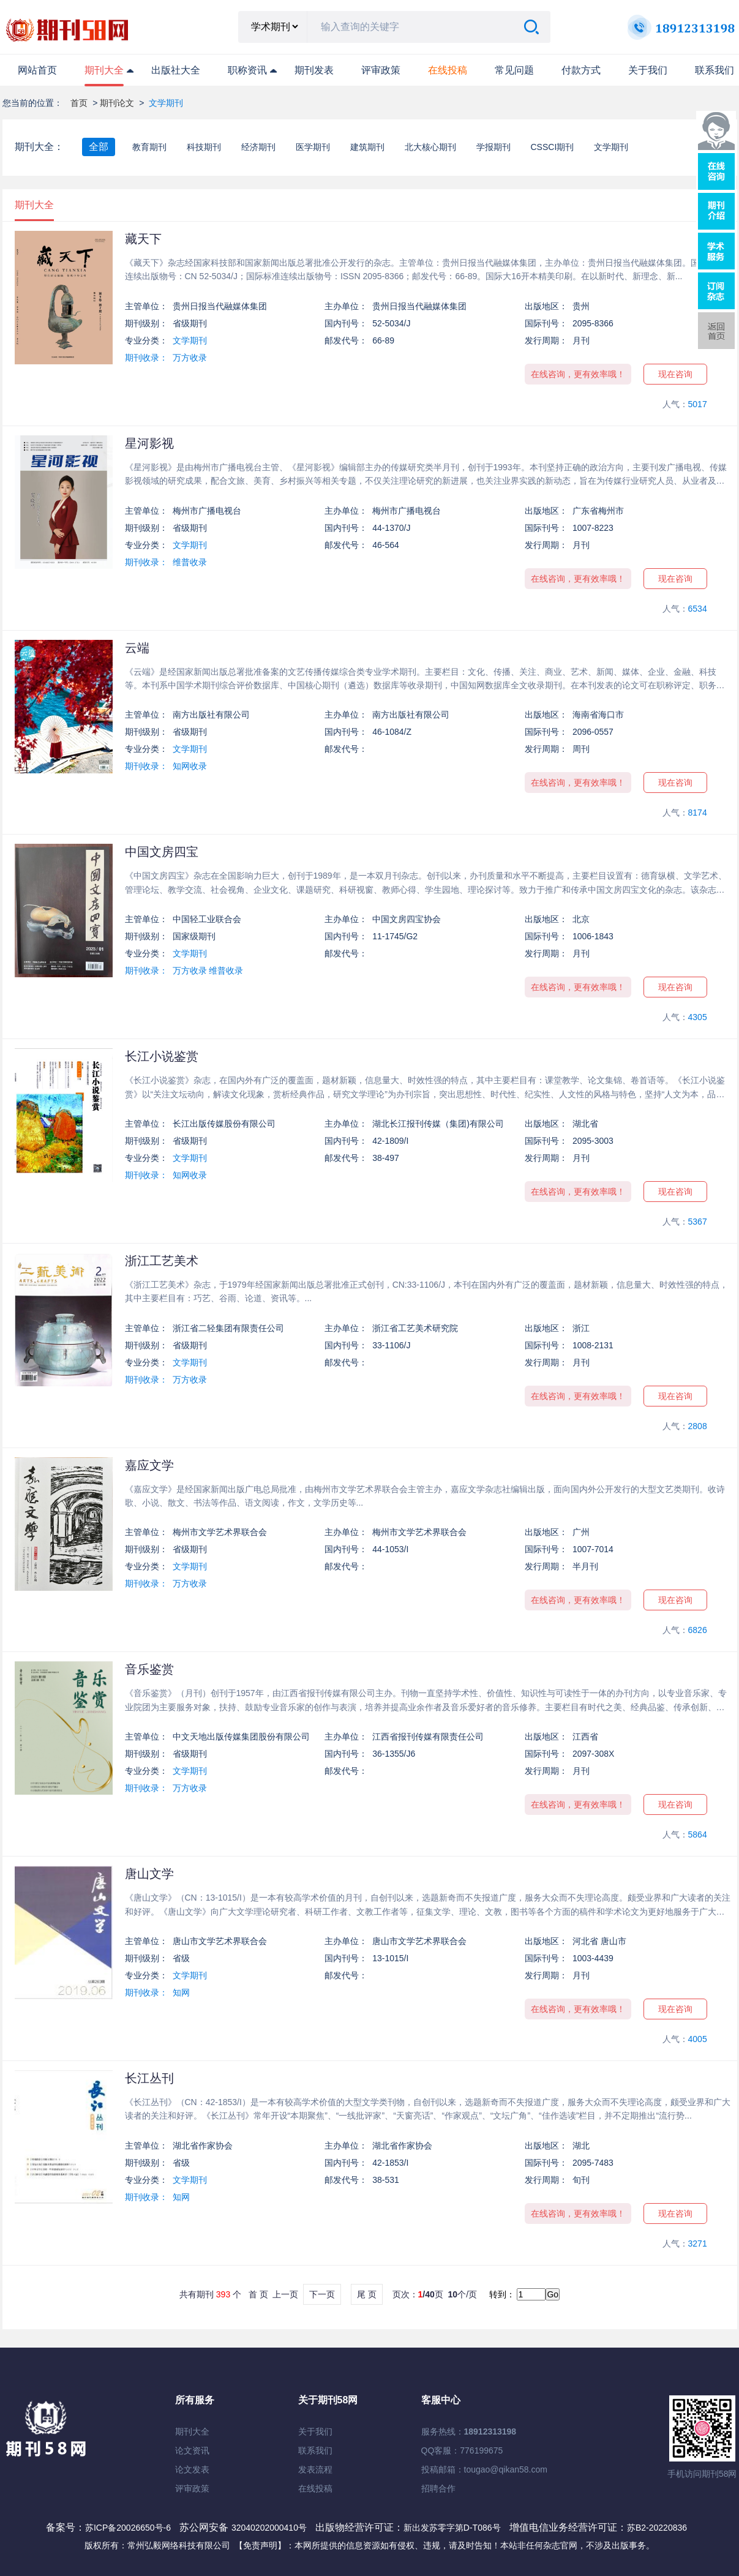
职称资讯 (247, 70)
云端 (137, 648)
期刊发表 (314, 70)
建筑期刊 (367, 147)
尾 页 (367, 2294)
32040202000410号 (270, 2528)
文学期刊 (611, 147)
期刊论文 (117, 103)
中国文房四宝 (161, 851)
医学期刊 (313, 147)
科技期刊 (204, 147)
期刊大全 (104, 70)
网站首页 (37, 70)
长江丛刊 (149, 2078)
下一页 (322, 2294)
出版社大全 (175, 70)
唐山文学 (149, 1873)
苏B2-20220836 (657, 2528)
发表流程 (315, 2469)
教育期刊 (149, 147)
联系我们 (714, 70)
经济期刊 (258, 147)
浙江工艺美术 (161, 1260)
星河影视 (149, 443)
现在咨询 (675, 374)
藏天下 (143, 239)
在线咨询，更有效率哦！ (578, 374)
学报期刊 (493, 147)
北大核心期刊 (430, 147)
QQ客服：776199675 (462, 2450)
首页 (79, 103)
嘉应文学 (149, 1465)
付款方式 (581, 70)
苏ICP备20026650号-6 (128, 2528)
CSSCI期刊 (552, 147)
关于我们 (647, 70)
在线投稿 (315, 2488)
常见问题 (514, 70)
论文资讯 (192, 2450)
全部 (98, 146)
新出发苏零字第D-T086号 (452, 2528)
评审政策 (380, 70)
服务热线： (469, 2431)
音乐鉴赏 (149, 1669)
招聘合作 (438, 2488)
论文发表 (192, 2469)
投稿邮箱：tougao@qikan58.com (484, 2469)
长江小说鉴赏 (161, 1056)
